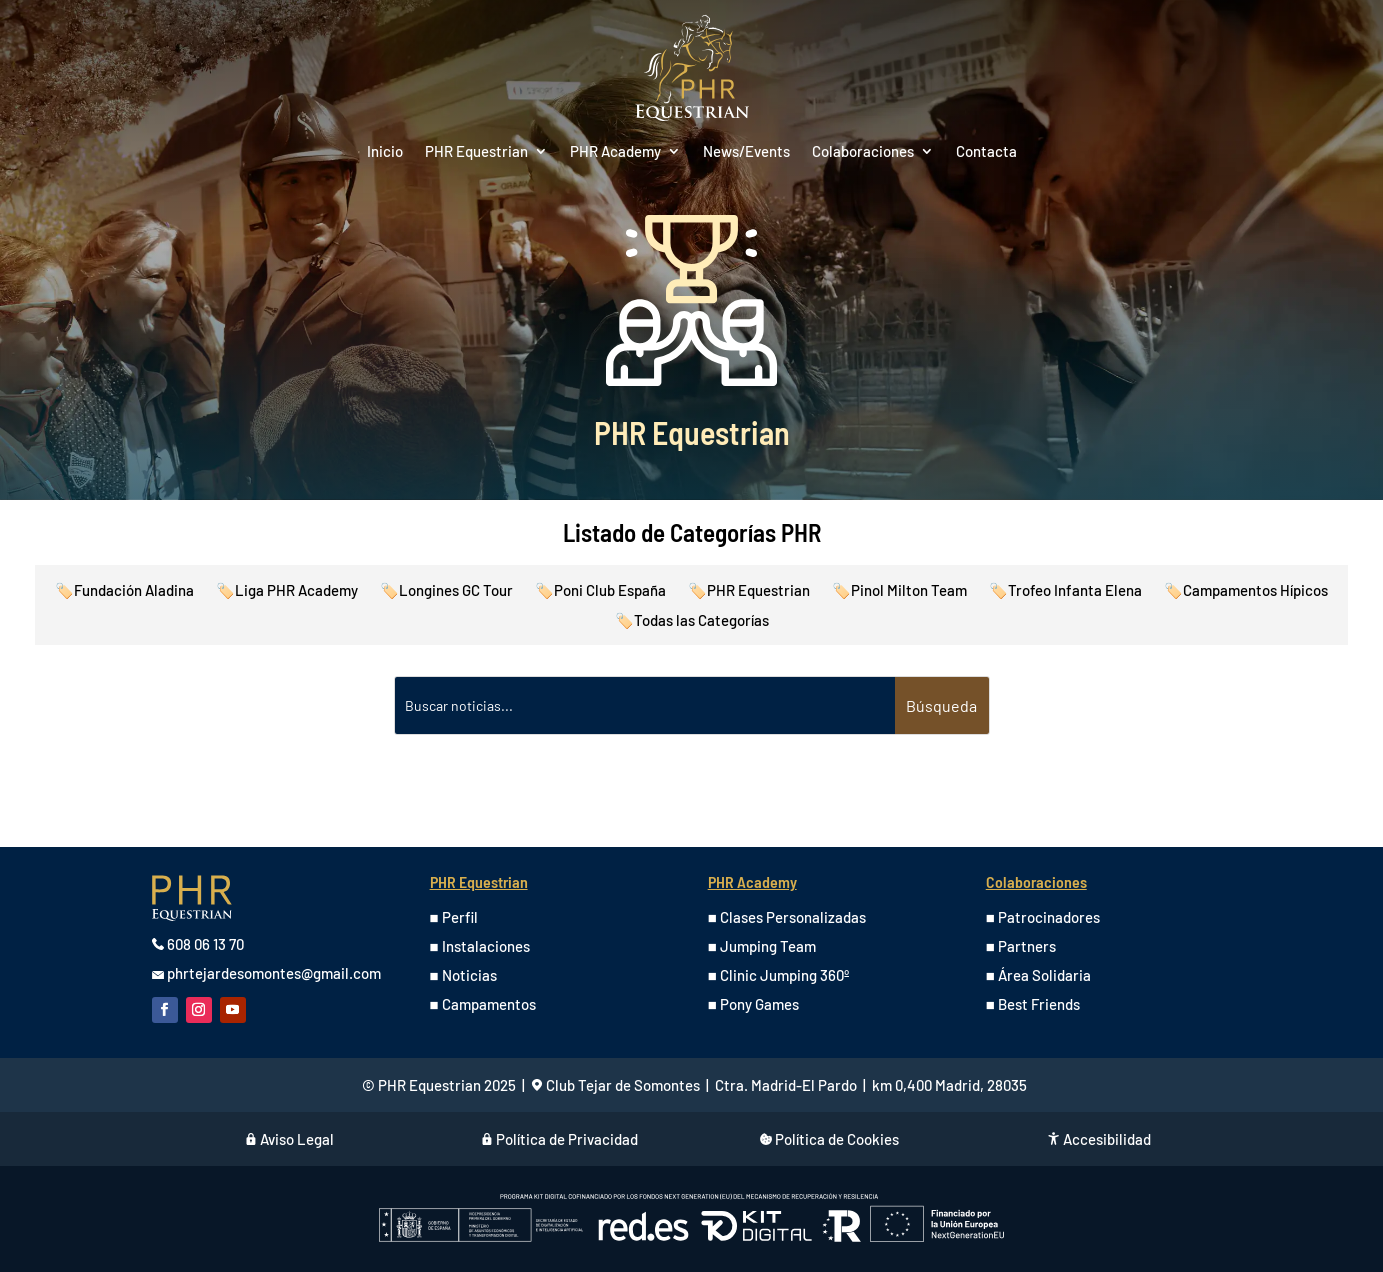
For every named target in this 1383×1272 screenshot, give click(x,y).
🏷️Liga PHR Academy (287, 591)
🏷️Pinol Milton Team (899, 591)
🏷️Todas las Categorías (692, 621)
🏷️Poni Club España (600, 591)
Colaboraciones (863, 152)
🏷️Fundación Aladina (124, 591)
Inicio (385, 152)
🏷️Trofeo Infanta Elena (1065, 591)
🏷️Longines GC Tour (446, 591)
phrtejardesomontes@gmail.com (274, 973)
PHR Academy (615, 152)
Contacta (986, 152)
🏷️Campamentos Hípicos (1246, 591)
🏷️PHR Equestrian (749, 591)
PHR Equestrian (476, 152)
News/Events (746, 152)
